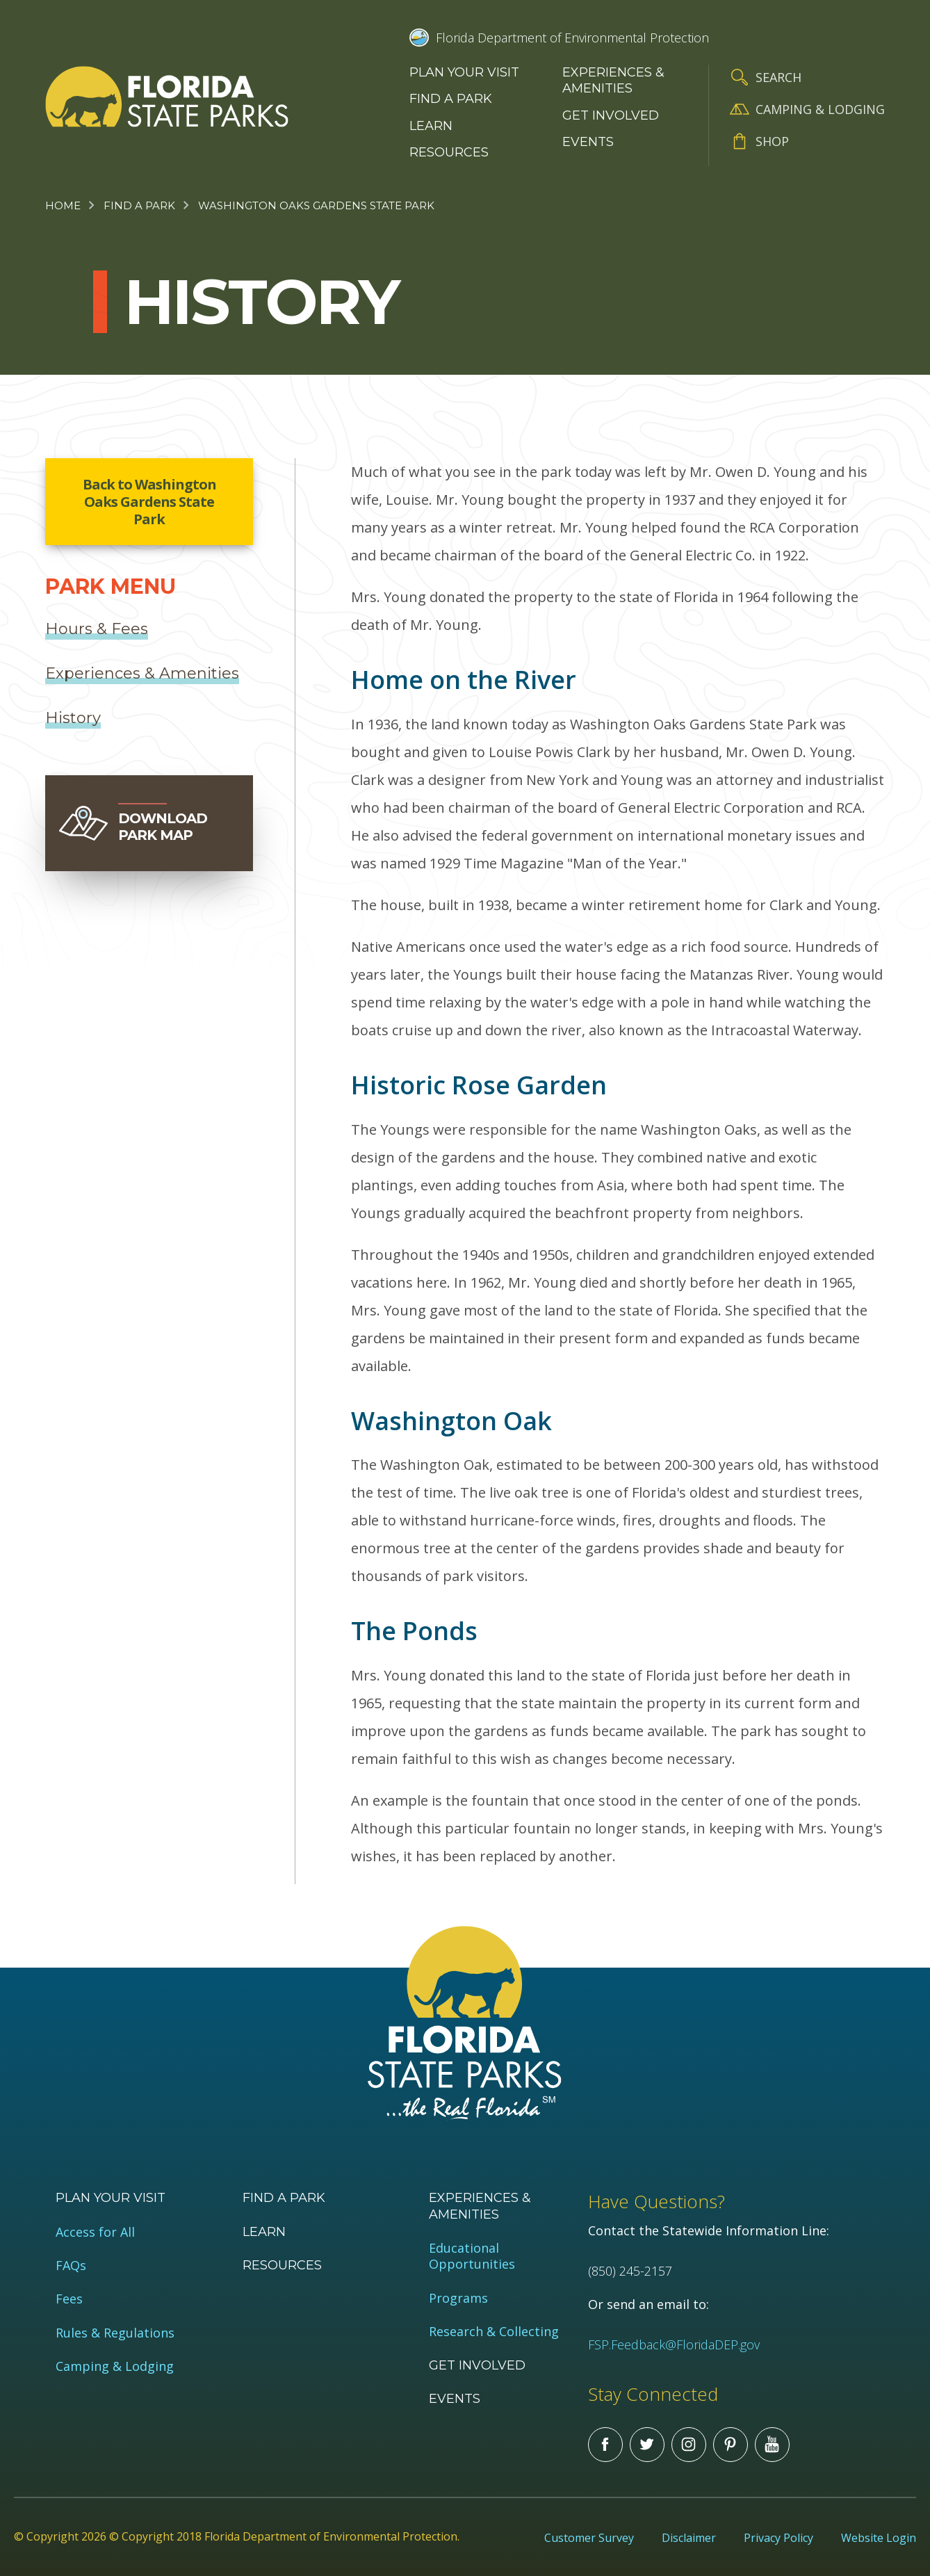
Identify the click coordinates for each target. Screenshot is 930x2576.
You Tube (772, 2444)
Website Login (878, 2537)
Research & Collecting (494, 2332)
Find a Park (450, 98)
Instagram (688, 2444)
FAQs (71, 2266)
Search (778, 77)
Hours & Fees (96, 628)
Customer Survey (589, 2537)
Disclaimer (689, 2537)
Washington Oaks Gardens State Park (316, 205)
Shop (772, 141)
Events (588, 141)
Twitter (647, 2444)
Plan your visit (464, 72)
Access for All (95, 2232)
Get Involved (610, 115)
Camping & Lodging (820, 109)
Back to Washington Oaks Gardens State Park (149, 501)
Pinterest (730, 2444)
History (73, 717)
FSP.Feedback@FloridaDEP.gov (674, 2344)
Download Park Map (162, 826)
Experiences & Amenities (613, 80)
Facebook (605, 2444)
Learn (430, 125)
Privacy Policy (778, 2537)
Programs (458, 2298)
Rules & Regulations (115, 2333)
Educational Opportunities (472, 2256)
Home (63, 205)
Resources (449, 152)
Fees (69, 2299)
